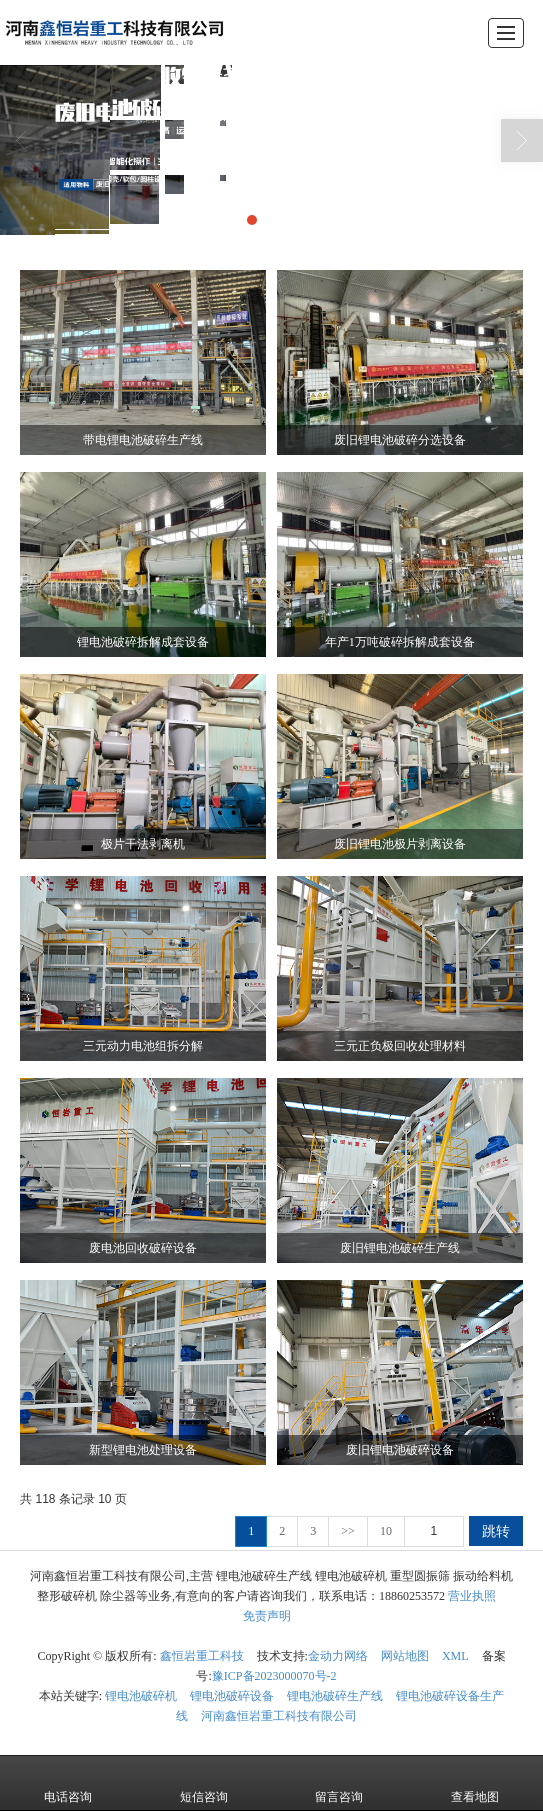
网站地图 (405, 1656)
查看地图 (475, 1783)
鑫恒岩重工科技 (202, 1656)
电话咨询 (68, 1783)
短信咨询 (204, 1783)
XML (455, 1656)
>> (348, 1531)
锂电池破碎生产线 (335, 1696)
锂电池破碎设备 (232, 1696)
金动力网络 (338, 1656)
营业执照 (472, 1596)
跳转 (496, 1531)
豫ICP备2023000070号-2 (274, 1676)
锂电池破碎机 (141, 1696)
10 (386, 1531)
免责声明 (267, 1616)
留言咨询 (339, 1783)
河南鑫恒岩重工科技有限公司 (279, 1716)
